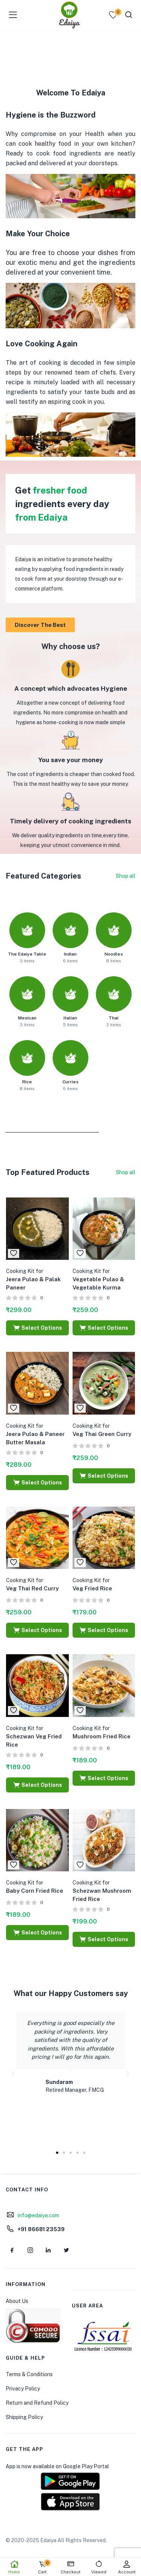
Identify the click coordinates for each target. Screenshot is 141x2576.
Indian (70, 954)
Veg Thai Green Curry (102, 1430)
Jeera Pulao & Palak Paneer (33, 1279)
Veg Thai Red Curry (32, 1584)
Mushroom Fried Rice (101, 1732)
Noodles (114, 954)
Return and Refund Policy (37, 2403)
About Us (17, 2301)
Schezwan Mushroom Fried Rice (102, 1891)
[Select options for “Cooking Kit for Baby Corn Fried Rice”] (37, 1932)
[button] (13, 2074)
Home (14, 2567)
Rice (27, 1081)
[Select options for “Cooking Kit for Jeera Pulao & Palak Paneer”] (37, 1327)
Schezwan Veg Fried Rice (34, 1736)
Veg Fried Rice (92, 1584)
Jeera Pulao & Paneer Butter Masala (35, 1434)
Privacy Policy (23, 2389)
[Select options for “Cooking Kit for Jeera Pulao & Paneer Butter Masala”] (37, 1482)
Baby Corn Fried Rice (34, 1887)
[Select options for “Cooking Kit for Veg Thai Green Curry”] (104, 1475)
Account (127, 2567)
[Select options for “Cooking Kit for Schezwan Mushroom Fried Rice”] (104, 1939)
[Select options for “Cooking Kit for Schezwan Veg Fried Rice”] (37, 1784)
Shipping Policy (24, 2417)
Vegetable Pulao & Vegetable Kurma (98, 1279)
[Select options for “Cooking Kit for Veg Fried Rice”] (104, 1630)
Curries (70, 1081)
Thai (113, 1018)
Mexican (27, 1018)
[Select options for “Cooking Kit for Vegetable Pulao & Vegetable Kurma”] (104, 1327)
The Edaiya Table (27, 954)
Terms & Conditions (29, 2374)
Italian (70, 1018)
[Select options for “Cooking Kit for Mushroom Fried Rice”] (104, 1778)
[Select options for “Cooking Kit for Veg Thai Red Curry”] (37, 1630)
